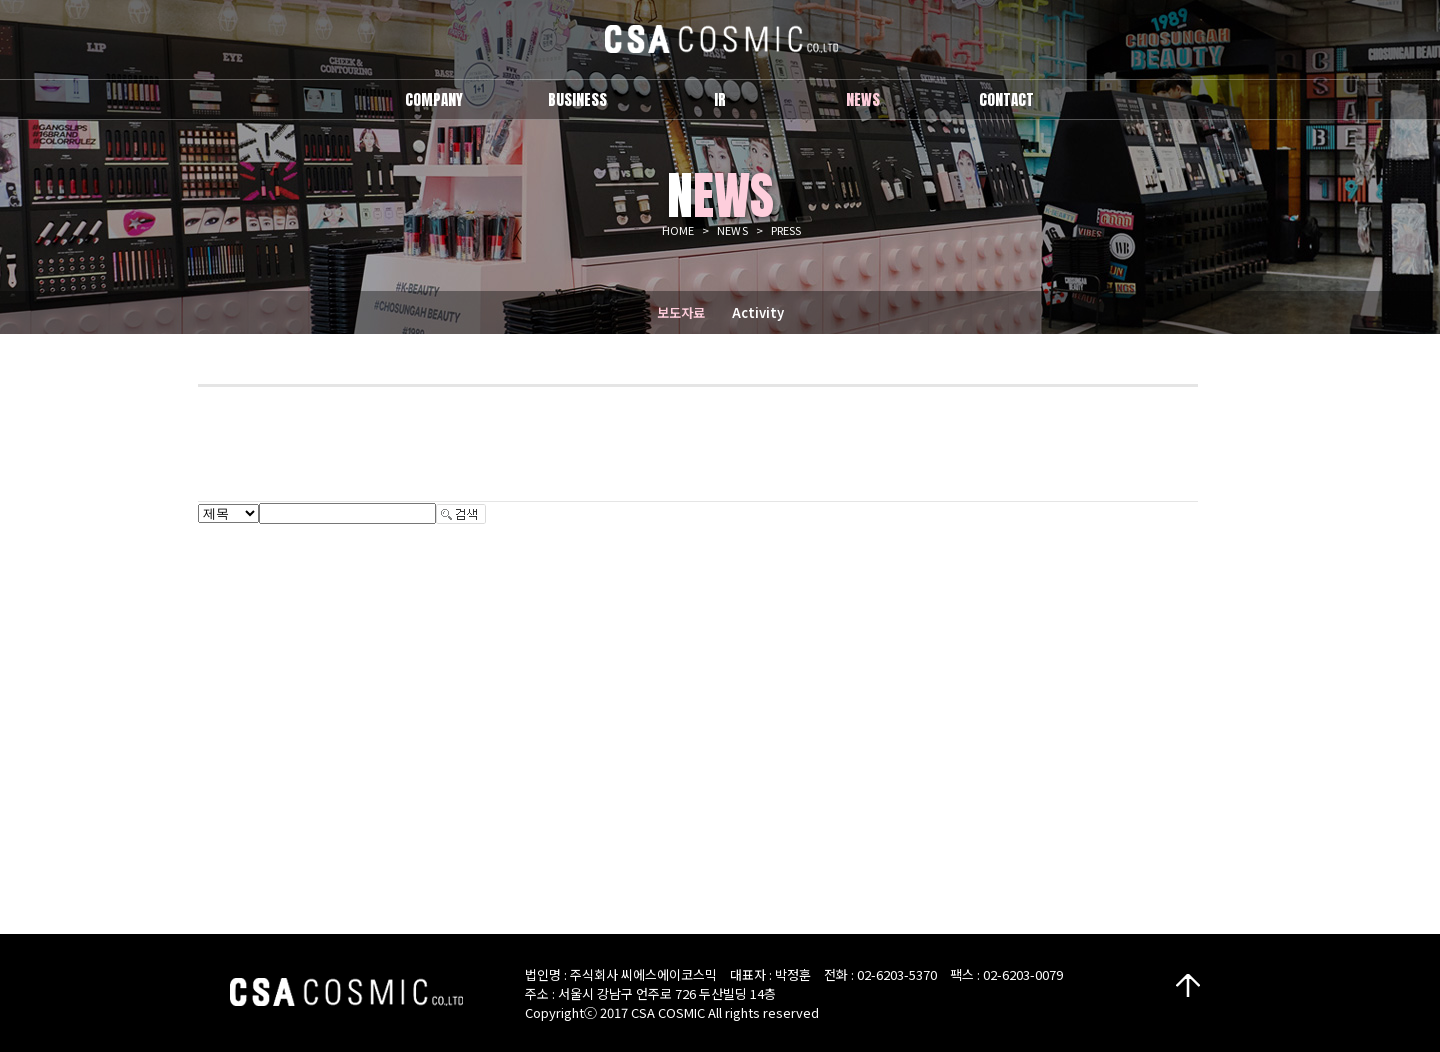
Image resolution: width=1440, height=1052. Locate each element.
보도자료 (681, 312)
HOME (678, 230)
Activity (758, 312)
